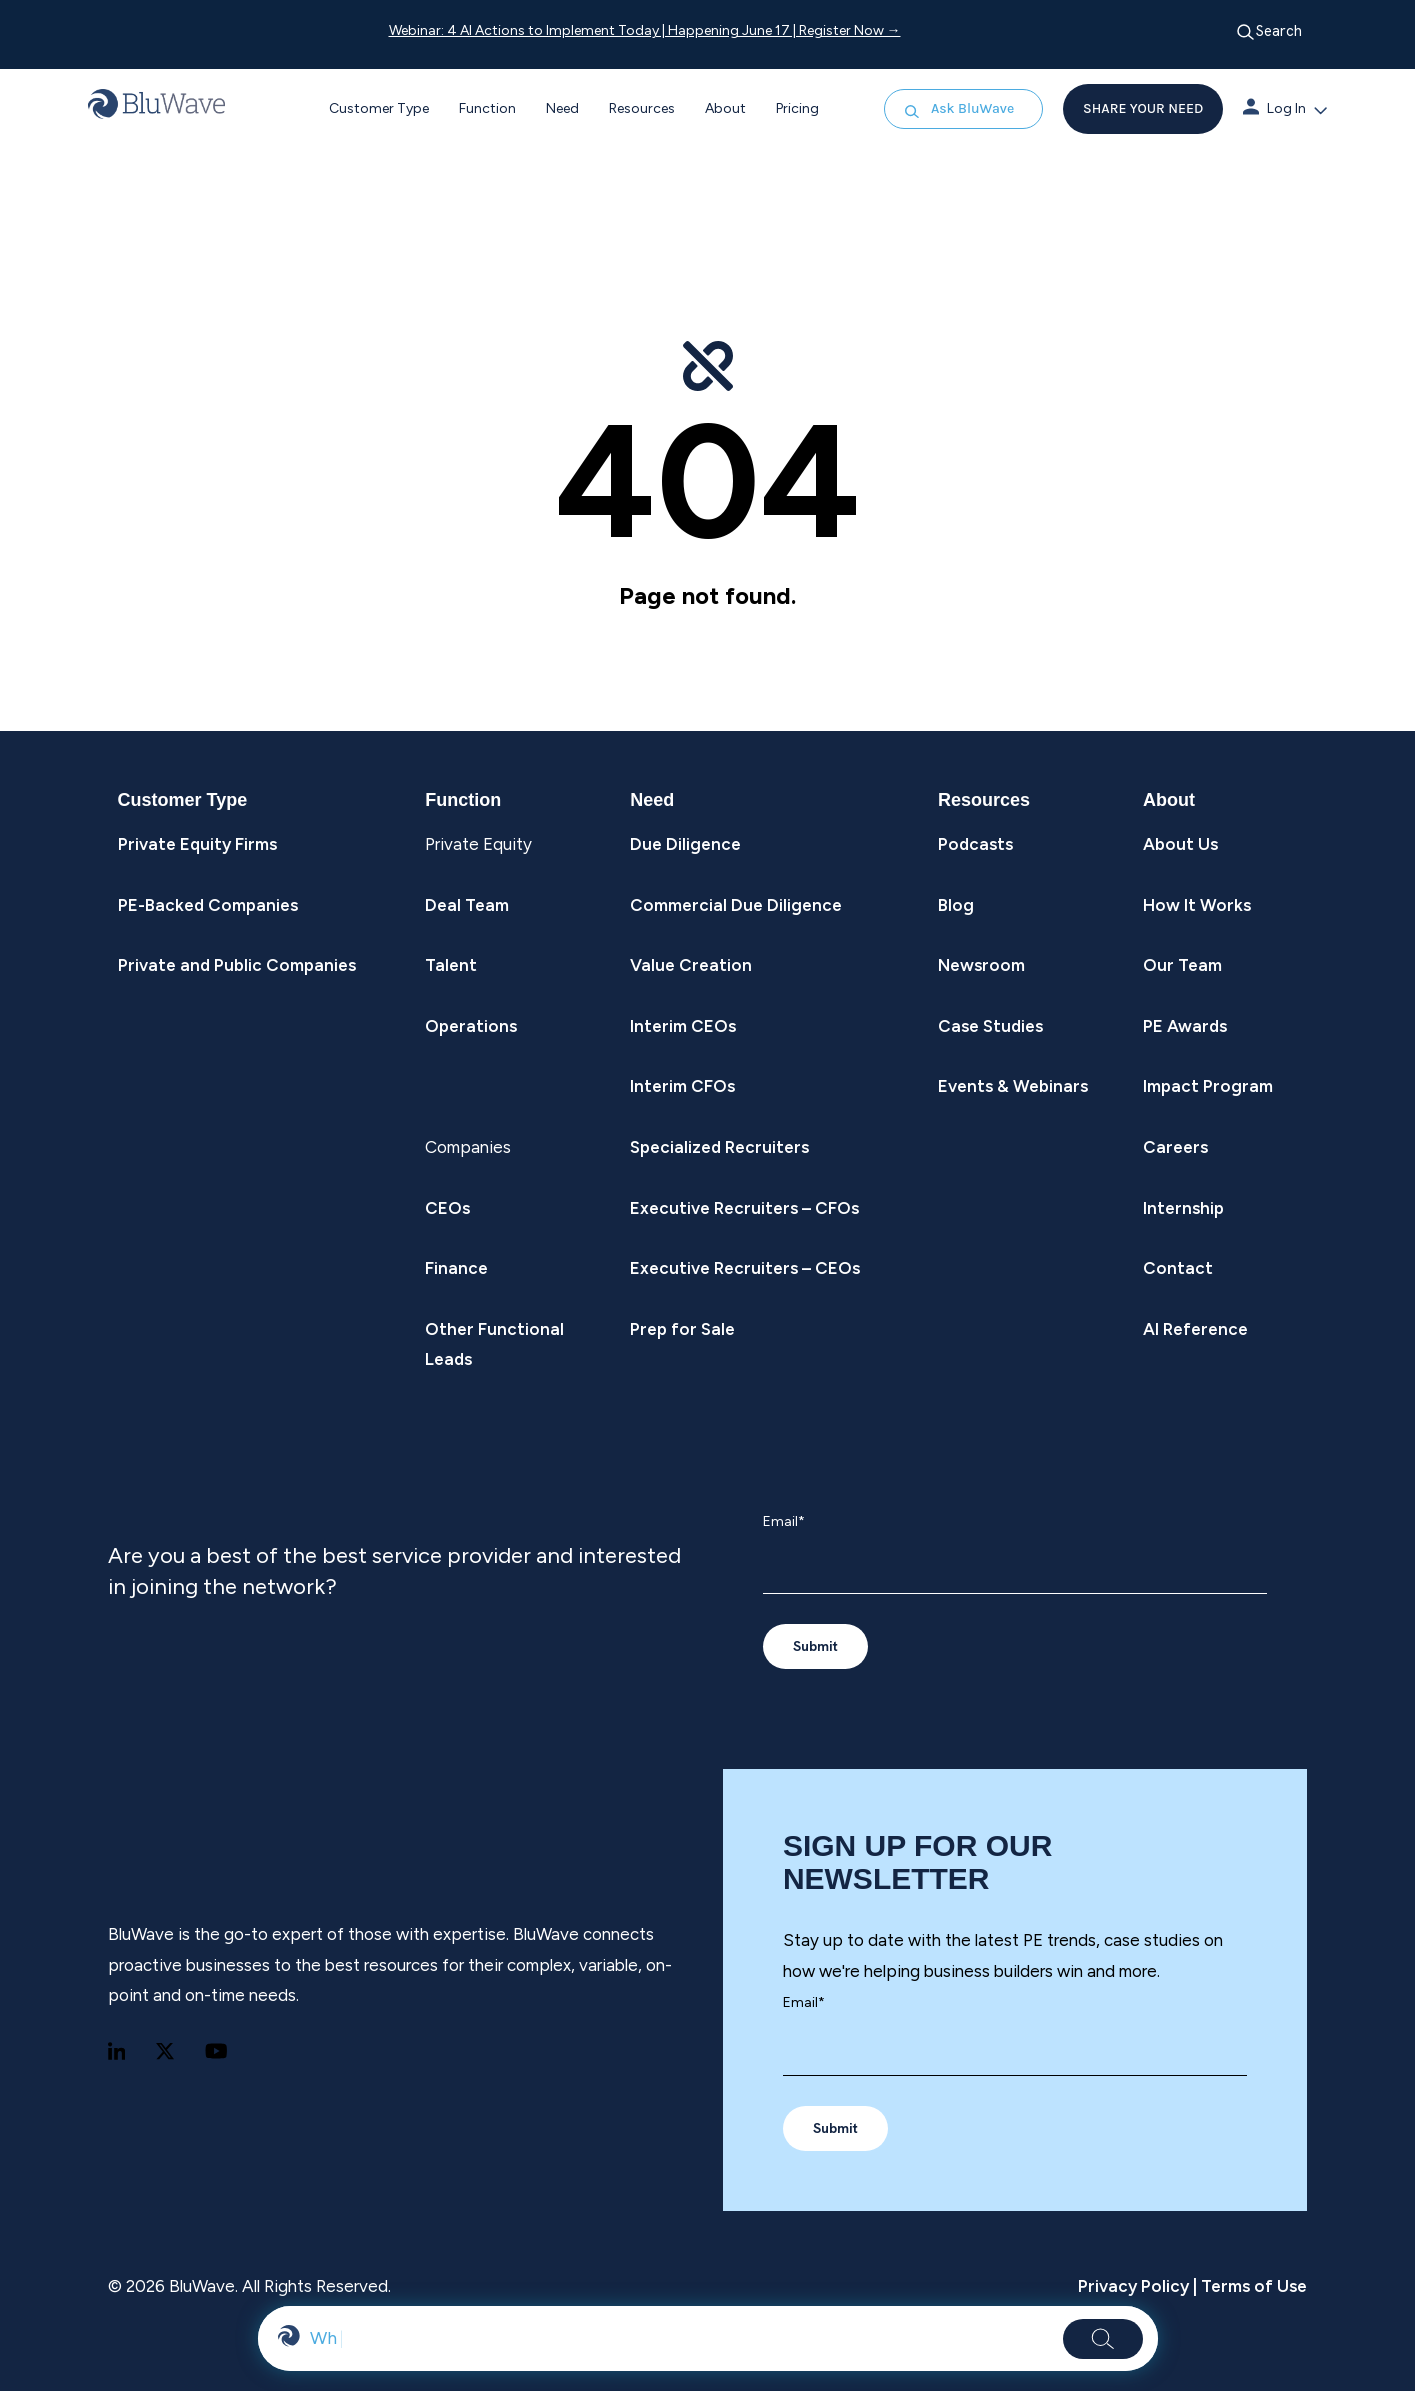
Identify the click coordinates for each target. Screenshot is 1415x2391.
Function (487, 108)
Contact (1178, 1268)
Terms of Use (1252, 2286)
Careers (1175, 1147)
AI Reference (1195, 1329)
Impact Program (1208, 1086)
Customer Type (379, 108)
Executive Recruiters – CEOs (745, 1268)
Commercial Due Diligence (736, 905)
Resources (642, 108)
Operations (471, 1026)
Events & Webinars (1013, 1086)
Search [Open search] (1269, 31)
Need (562, 108)
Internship (1183, 1208)
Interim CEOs (683, 1026)
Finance (456, 1268)
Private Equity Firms (197, 844)
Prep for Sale (682, 1329)
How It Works (1197, 905)
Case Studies (990, 1026)
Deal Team (467, 905)
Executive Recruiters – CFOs (744, 1208)
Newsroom (981, 965)
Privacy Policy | (1137, 2286)
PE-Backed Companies (208, 905)
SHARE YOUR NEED (1143, 108)
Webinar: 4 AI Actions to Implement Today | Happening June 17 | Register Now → (645, 30)
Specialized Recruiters (719, 1147)
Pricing (797, 108)
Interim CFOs (682, 1086)
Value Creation (691, 965)
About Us (1180, 844)
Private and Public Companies (237, 965)
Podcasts (975, 844)
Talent (451, 965)
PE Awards (1185, 1026)
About (725, 108)
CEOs (447, 1208)
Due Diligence (685, 844)
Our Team (1182, 965)
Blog (956, 905)
